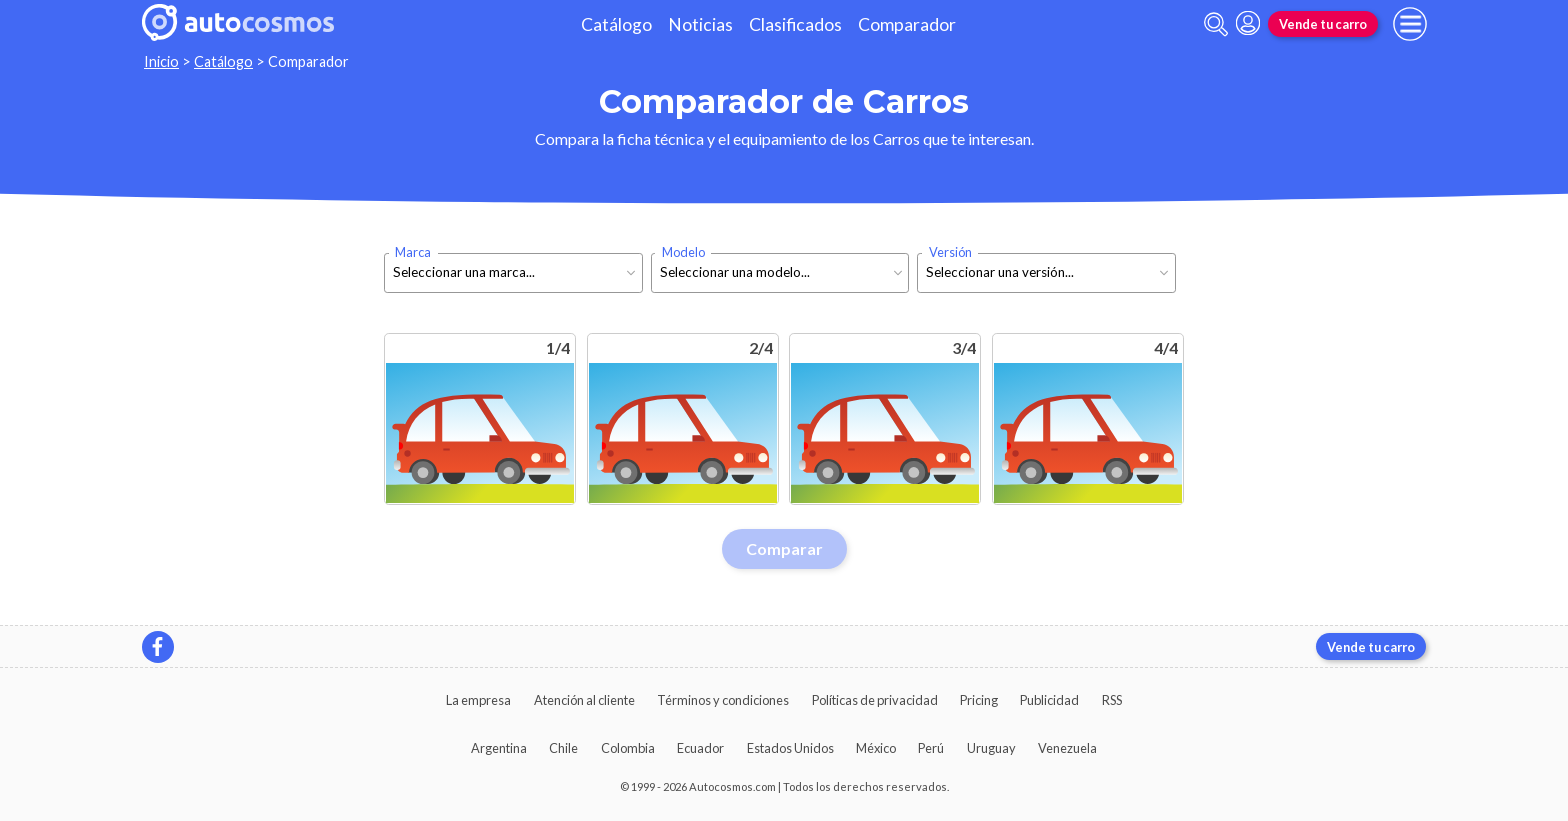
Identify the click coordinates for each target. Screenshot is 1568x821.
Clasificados (795, 24)
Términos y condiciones (723, 700)
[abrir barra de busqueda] (1216, 24)
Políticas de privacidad (875, 700)
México (876, 748)
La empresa (478, 700)
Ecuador (700, 748)
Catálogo (616, 24)
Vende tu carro (1323, 24)
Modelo (683, 252)
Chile (563, 748)
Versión (950, 252)
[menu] (1410, 24)
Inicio (161, 61)
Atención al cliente (584, 700)
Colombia (628, 748)
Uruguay (991, 748)
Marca (413, 252)
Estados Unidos (790, 748)
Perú (931, 748)
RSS (1112, 700)
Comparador (907, 24)
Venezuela (1067, 748)
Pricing (979, 700)
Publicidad (1049, 700)
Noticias (700, 24)
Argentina (499, 748)
